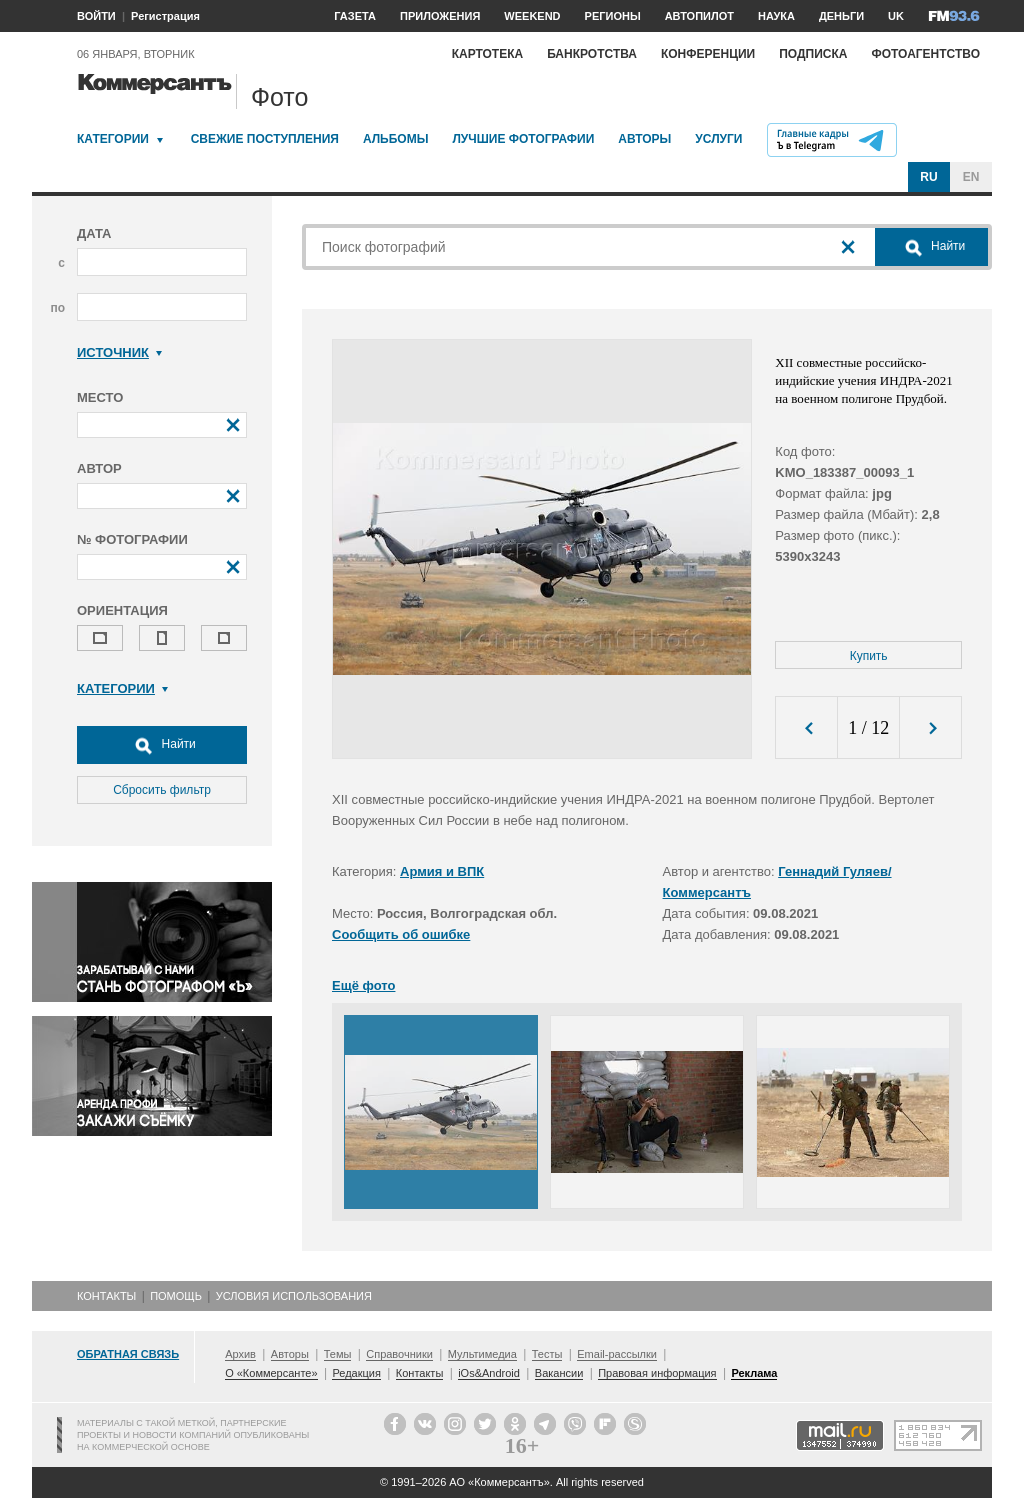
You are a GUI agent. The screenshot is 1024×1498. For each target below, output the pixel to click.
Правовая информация (657, 1373)
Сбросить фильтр (162, 790)
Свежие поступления (265, 139)
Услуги (718, 139)
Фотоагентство (925, 54)
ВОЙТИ (96, 16)
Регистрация (165, 16)
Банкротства (592, 54)
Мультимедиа (482, 1354)
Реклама (754, 1373)
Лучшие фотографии (523, 139)
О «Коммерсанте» (271, 1373)
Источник (119, 352)
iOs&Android (489, 1373)
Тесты (547, 1354)
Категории (113, 139)
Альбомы (396, 139)
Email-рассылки (617, 1354)
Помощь (176, 1296)
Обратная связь (128, 1354)
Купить (869, 656)
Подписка (813, 54)
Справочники (399, 1354)
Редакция (356, 1373)
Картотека (488, 54)
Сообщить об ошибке (401, 934)
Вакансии (559, 1373)
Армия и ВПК (442, 871)
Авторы (644, 139)
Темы (338, 1354)
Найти (162, 745)
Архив (240, 1354)
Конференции (708, 54)
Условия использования (294, 1296)
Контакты (106, 1296)
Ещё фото (363, 985)
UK (896, 16)
